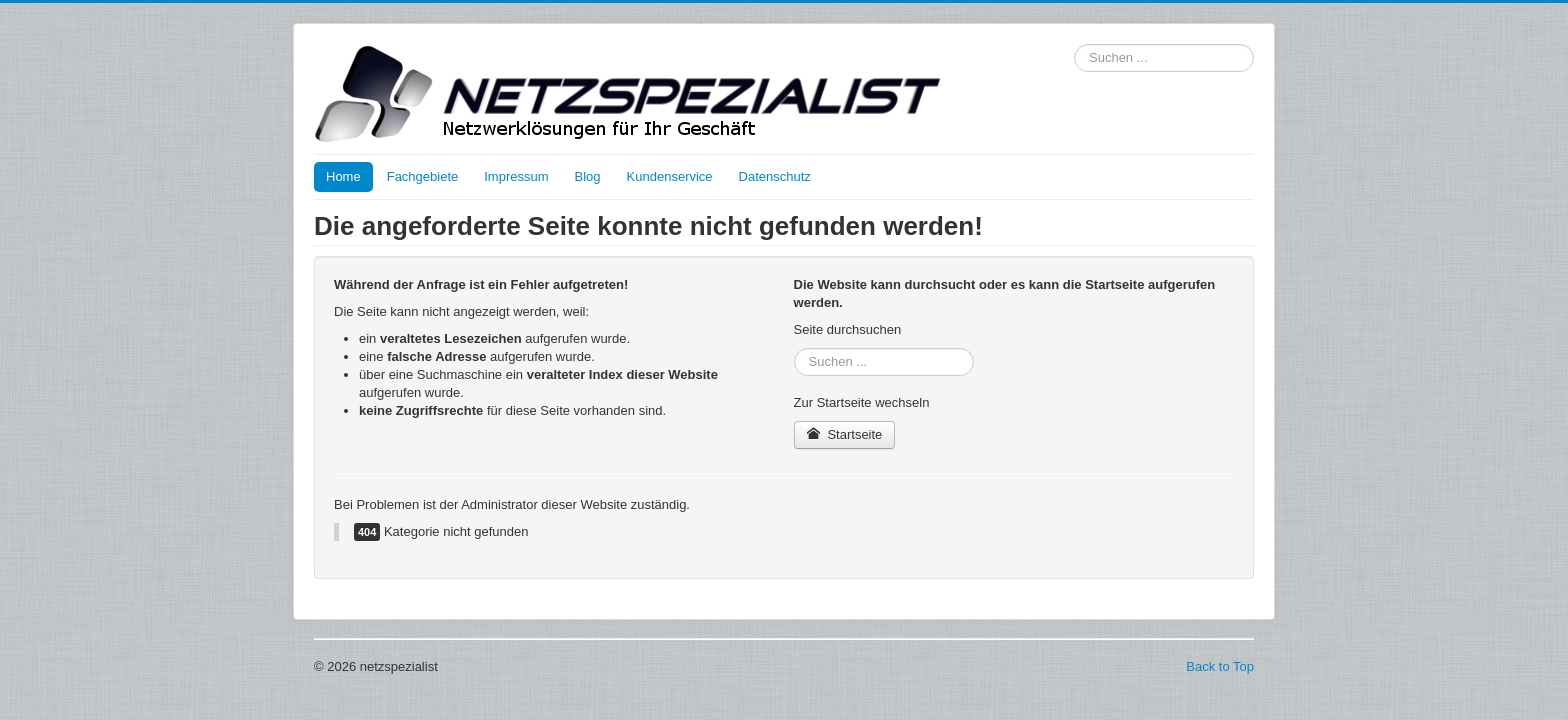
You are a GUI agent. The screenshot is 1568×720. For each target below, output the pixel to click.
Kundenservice (670, 176)
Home (343, 176)
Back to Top (1220, 666)
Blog (588, 176)
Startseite (845, 434)
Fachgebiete (423, 176)
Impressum (516, 176)
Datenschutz (775, 176)
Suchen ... (1074, 44)
